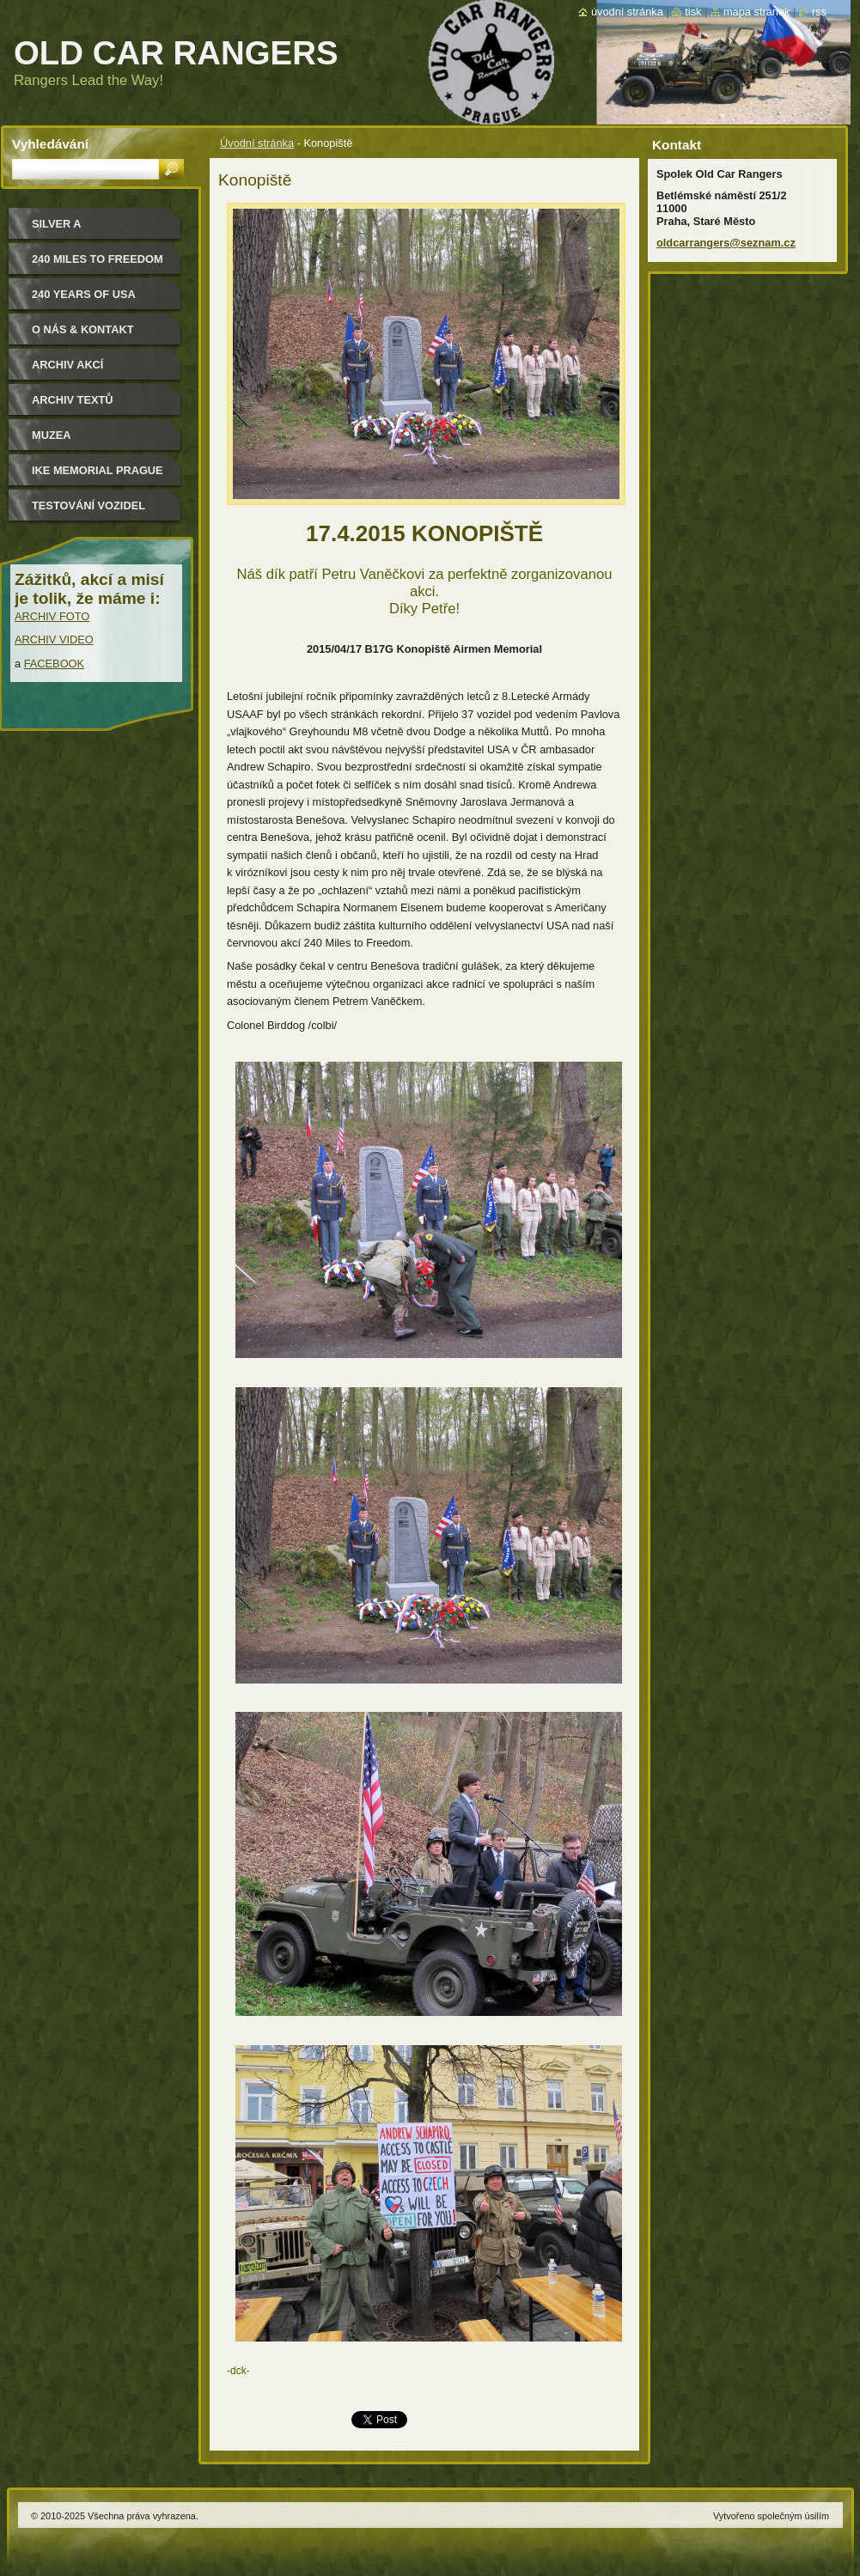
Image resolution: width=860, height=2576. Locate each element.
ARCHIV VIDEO (54, 639)
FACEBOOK (54, 663)
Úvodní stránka (257, 143)
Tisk (693, 11)
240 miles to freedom (97, 259)
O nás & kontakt (82, 329)
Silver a (57, 223)
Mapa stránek (756, 11)
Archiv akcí (67, 364)
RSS (819, 11)
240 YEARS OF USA (84, 294)
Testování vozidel (88, 505)
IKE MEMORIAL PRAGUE (97, 470)
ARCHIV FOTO (52, 616)
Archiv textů (72, 399)
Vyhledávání (50, 144)
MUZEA (51, 435)
